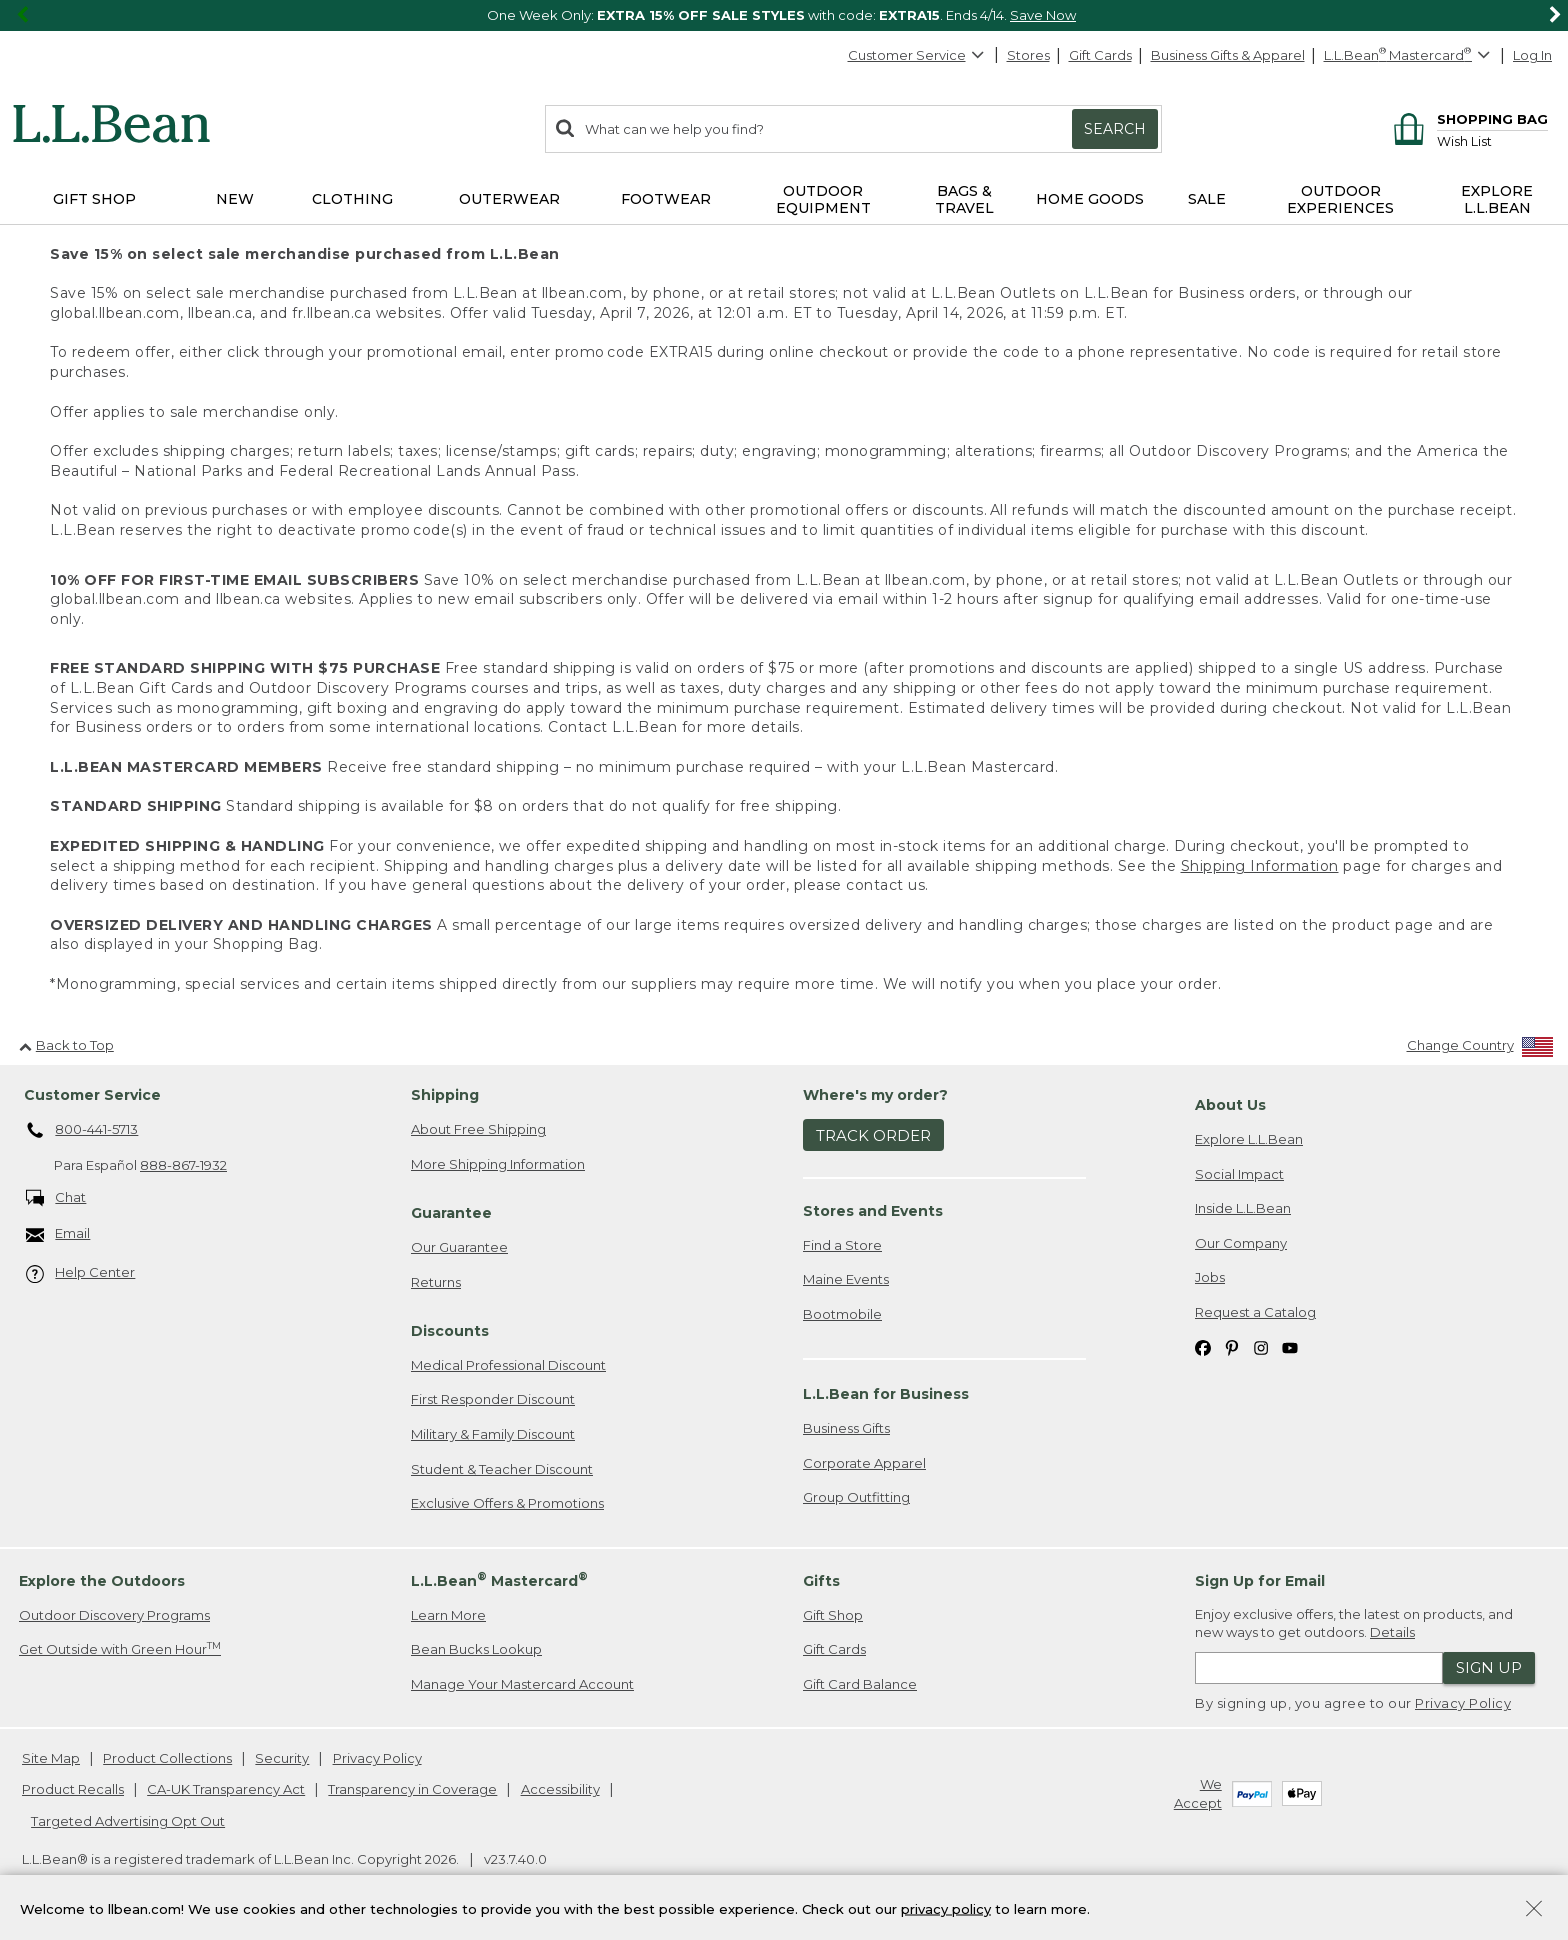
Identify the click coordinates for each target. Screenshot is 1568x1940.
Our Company (1241, 1243)
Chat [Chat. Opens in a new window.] (56, 1198)
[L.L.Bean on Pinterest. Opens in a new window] (1232, 1346)
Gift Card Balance (860, 1684)
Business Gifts (846, 1428)
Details (1392, 1632)
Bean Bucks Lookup (476, 1649)
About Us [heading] (1230, 1105)
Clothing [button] (352, 199)
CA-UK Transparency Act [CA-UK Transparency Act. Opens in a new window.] (226, 1789)
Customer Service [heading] (92, 1095)
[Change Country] (1480, 1049)
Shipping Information (1260, 866)
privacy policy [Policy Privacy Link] (946, 1908)
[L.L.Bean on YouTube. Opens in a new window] (1290, 1346)
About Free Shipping (478, 1129)
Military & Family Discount (493, 1434)
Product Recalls (73, 1789)
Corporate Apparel (864, 1463)
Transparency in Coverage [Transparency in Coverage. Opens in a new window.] (412, 1789)
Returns (436, 1282)
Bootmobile (842, 1314)
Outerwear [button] (509, 199)
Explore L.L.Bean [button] (1497, 199)
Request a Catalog (1255, 1312)
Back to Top (66, 1045)
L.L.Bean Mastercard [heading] (499, 1579)
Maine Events (846, 1279)
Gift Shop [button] (94, 199)
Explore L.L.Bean (1249, 1139)
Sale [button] (1207, 199)
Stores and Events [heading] (873, 1211)
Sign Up (1489, 1667)
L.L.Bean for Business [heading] (886, 1394)
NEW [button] (235, 199)
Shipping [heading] (445, 1095)
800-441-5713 (82, 1131)
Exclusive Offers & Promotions (507, 1503)
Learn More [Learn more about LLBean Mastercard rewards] (448, 1615)
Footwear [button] (666, 199)
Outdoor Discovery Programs (114, 1615)
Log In (1532, 55)
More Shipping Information (498, 1164)
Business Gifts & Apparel (1228, 55)
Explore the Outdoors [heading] (102, 1581)
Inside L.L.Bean (1243, 1208)
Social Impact (1239, 1174)
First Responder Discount (493, 1399)
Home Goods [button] (1090, 199)
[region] (784, 15)
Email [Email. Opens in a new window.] (58, 1234)
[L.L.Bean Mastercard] (1409, 55)
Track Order (873, 1135)
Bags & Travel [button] (964, 199)
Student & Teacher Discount (502, 1469)
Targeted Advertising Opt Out (128, 1821)
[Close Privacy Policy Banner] (1534, 1910)
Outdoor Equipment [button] (823, 199)
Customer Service (917, 55)
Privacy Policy (1463, 1703)
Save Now (1043, 15)
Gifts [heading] (821, 1581)
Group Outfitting (856, 1497)
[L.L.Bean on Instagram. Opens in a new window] (1261, 1346)
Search (1115, 129)
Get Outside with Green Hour (120, 1648)
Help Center (81, 1273)
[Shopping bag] (1467, 118)
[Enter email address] (1319, 1668)
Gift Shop (833, 1615)
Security (282, 1758)
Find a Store (842, 1245)
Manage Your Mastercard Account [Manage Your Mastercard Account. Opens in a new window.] (522, 1684)
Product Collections (167, 1758)
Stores (1028, 55)
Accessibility (560, 1789)
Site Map (51, 1758)
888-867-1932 (183, 1165)
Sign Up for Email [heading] (1260, 1581)
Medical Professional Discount (508, 1365)
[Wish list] (1492, 140)
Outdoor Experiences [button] (1340, 199)
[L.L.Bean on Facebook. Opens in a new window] (1203, 1346)
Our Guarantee (459, 1247)
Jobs (1210, 1277)
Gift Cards (1100, 55)
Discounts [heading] (450, 1331)
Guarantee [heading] (451, 1213)
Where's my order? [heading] (875, 1095)
